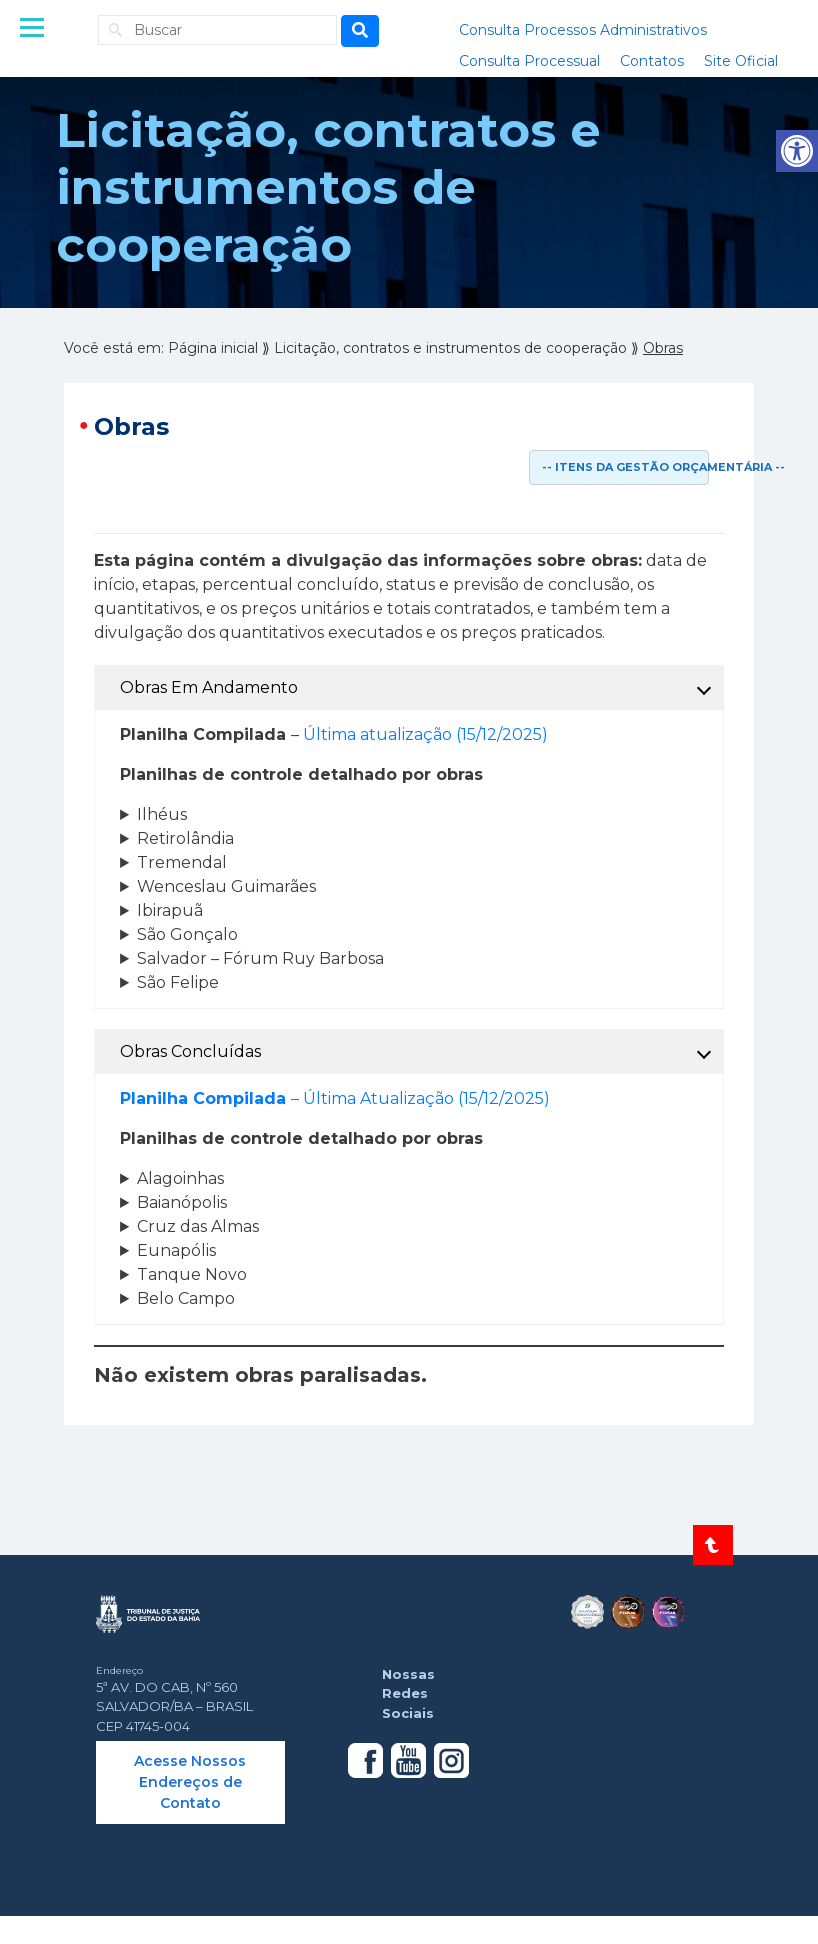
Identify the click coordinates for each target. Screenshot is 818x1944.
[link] (797, 151)
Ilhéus (162, 814)
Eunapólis (176, 1250)
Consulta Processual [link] (529, 61)
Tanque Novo (192, 1274)
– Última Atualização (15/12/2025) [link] (335, 1098)
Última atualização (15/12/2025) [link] (425, 734)
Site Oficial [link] (741, 61)
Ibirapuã (170, 910)
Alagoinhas (180, 1178)
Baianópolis (182, 1202)
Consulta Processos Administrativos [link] (583, 30)
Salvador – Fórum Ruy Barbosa (260, 958)
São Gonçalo (187, 934)
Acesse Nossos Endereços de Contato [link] (190, 1782)
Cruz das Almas (198, 1226)
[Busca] (360, 31)
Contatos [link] (652, 61)
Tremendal (182, 862)
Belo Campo (186, 1298)
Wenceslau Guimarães (226, 886)
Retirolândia (185, 838)
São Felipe (178, 982)
